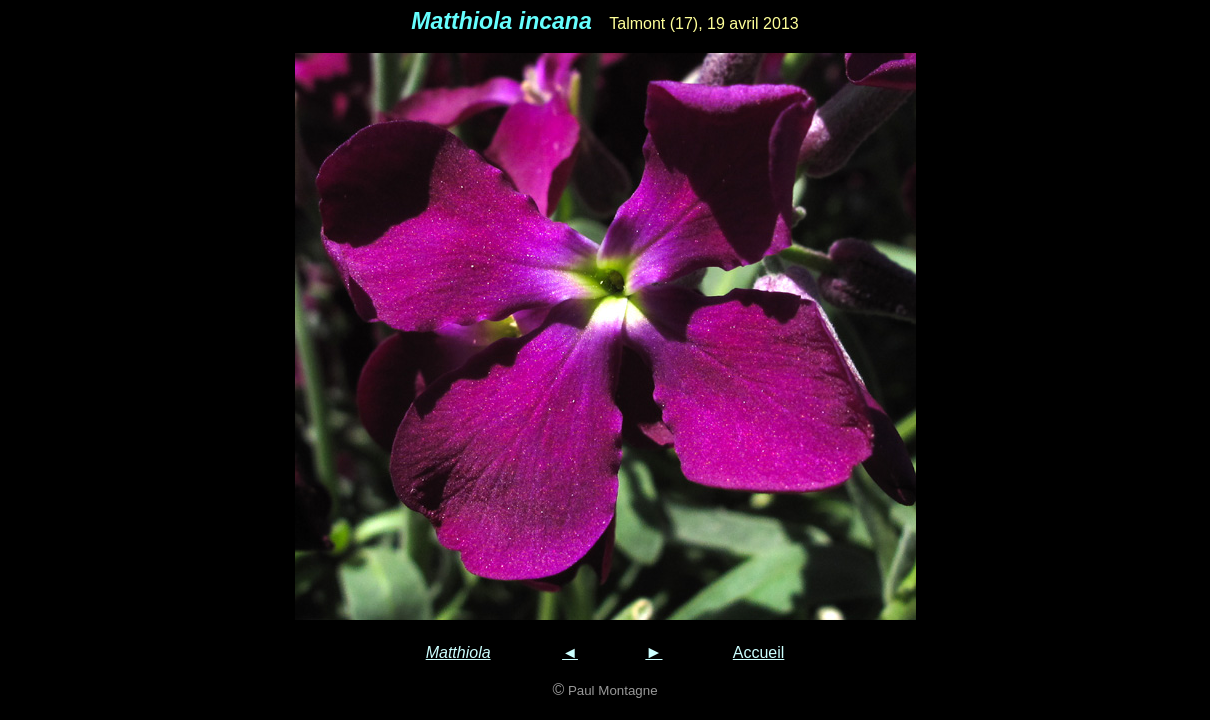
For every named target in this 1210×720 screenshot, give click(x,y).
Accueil (759, 652)
